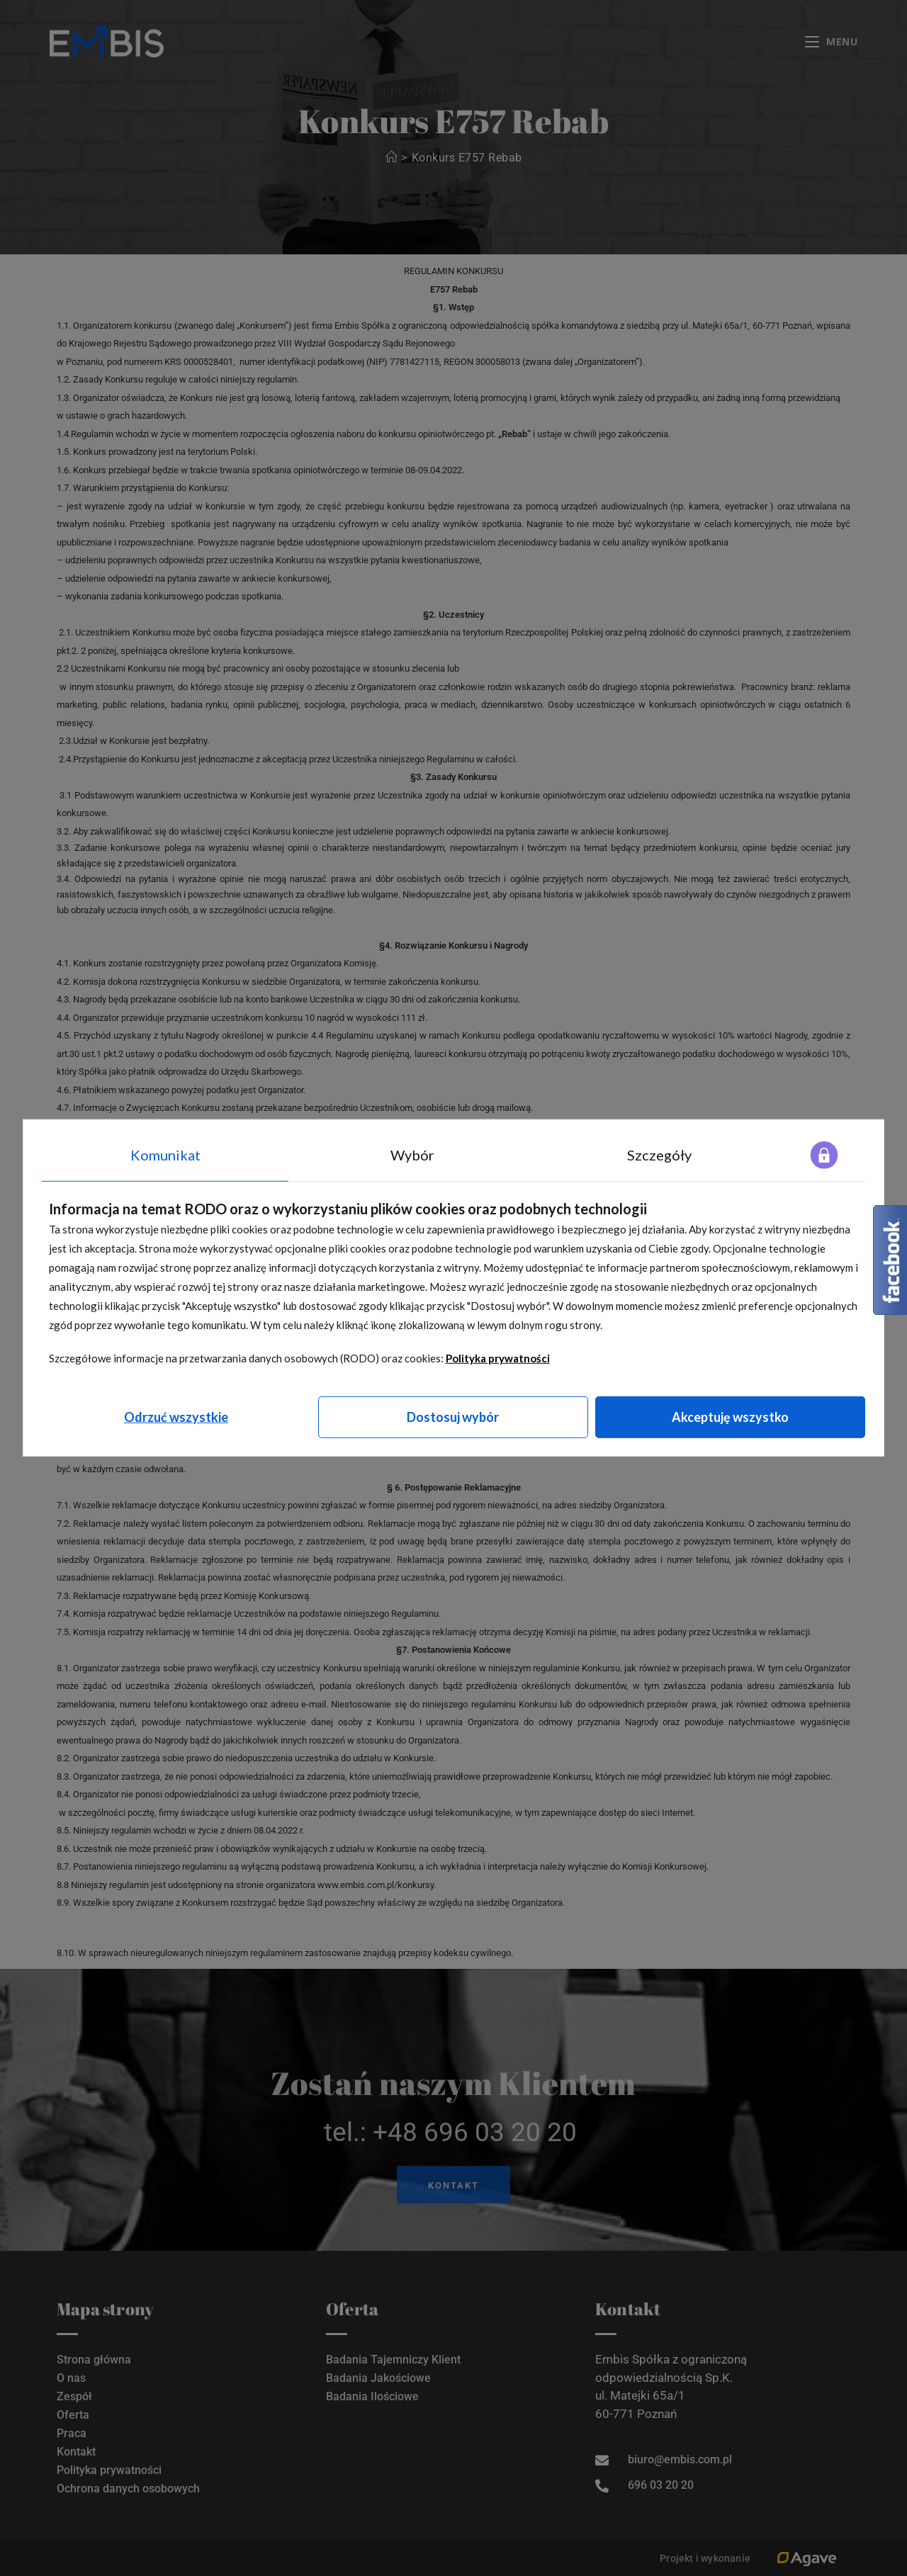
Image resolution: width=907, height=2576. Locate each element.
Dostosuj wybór (453, 1417)
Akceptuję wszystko (730, 1417)
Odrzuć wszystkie (176, 1417)
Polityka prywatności (498, 1358)
